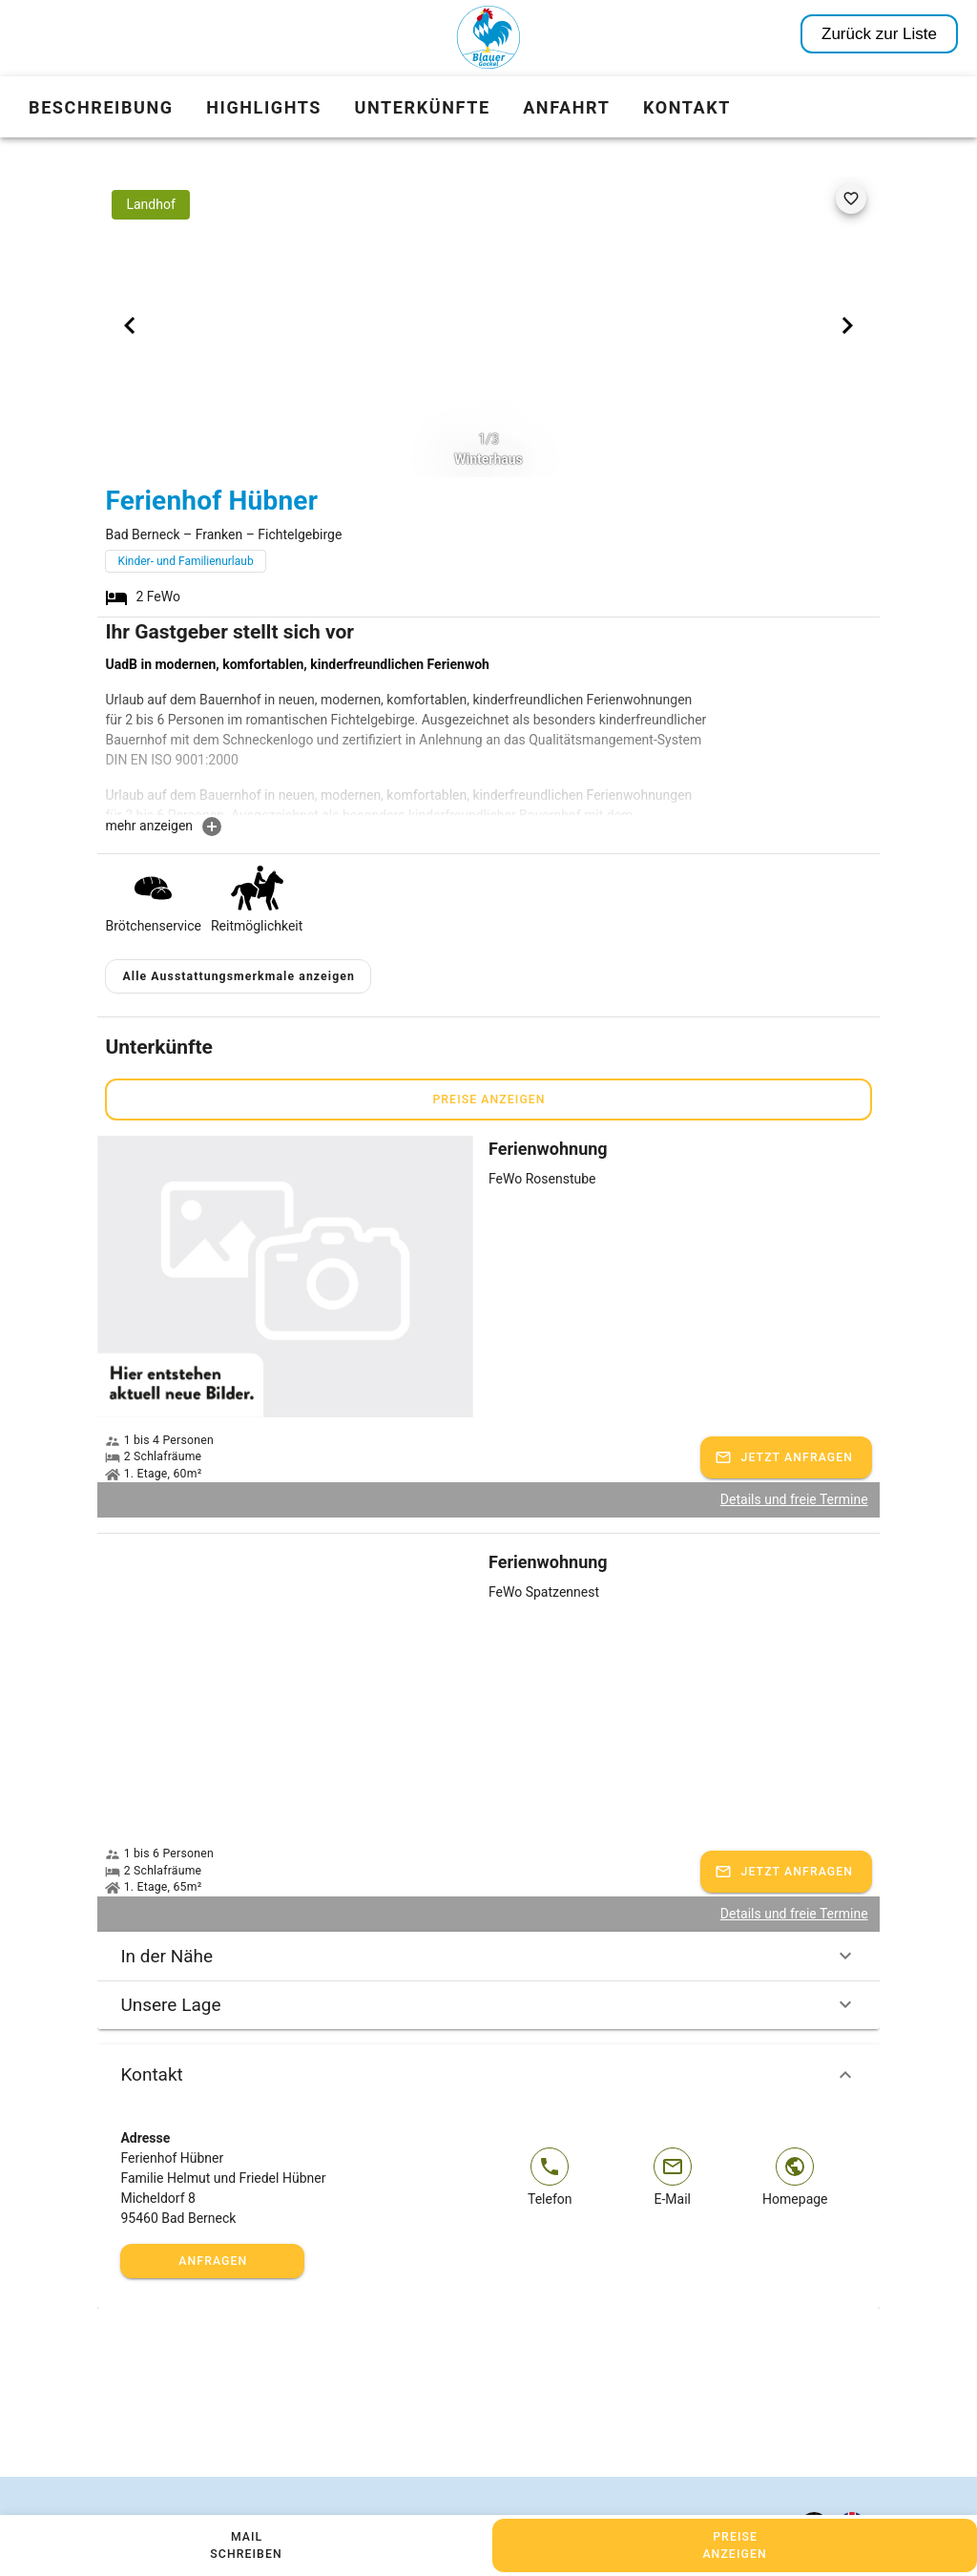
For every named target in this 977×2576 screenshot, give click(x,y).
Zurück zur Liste (879, 34)
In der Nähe (488, 1955)
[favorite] (851, 198)
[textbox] (408, 735)
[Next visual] (847, 325)
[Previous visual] (130, 325)
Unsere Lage (488, 2004)
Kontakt (488, 2074)
